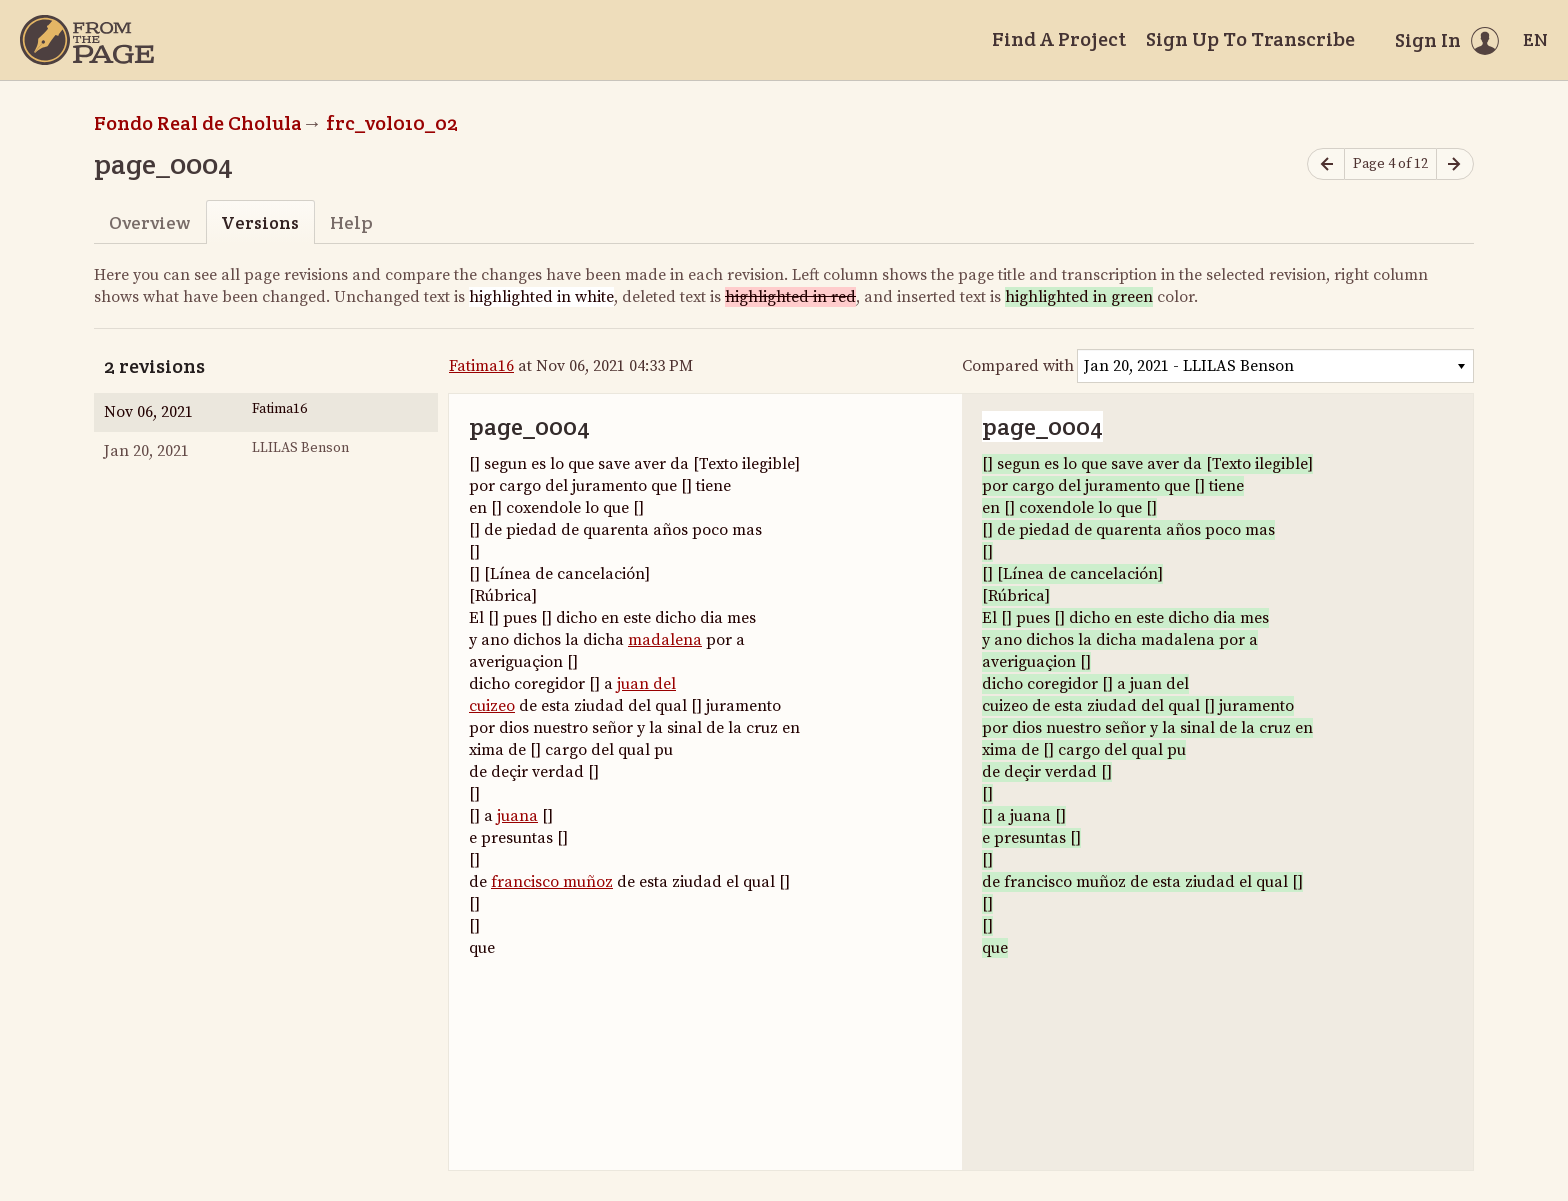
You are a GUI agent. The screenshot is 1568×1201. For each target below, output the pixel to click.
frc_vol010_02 (392, 123)
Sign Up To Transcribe (1250, 39)
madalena (665, 640)
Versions (260, 222)
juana (517, 816)
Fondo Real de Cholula (198, 123)
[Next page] (1455, 164)
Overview (149, 222)
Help (351, 222)
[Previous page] (1326, 164)
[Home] (87, 40)
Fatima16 (481, 366)
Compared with (1018, 366)
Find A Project (1059, 39)
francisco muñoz (552, 882)
